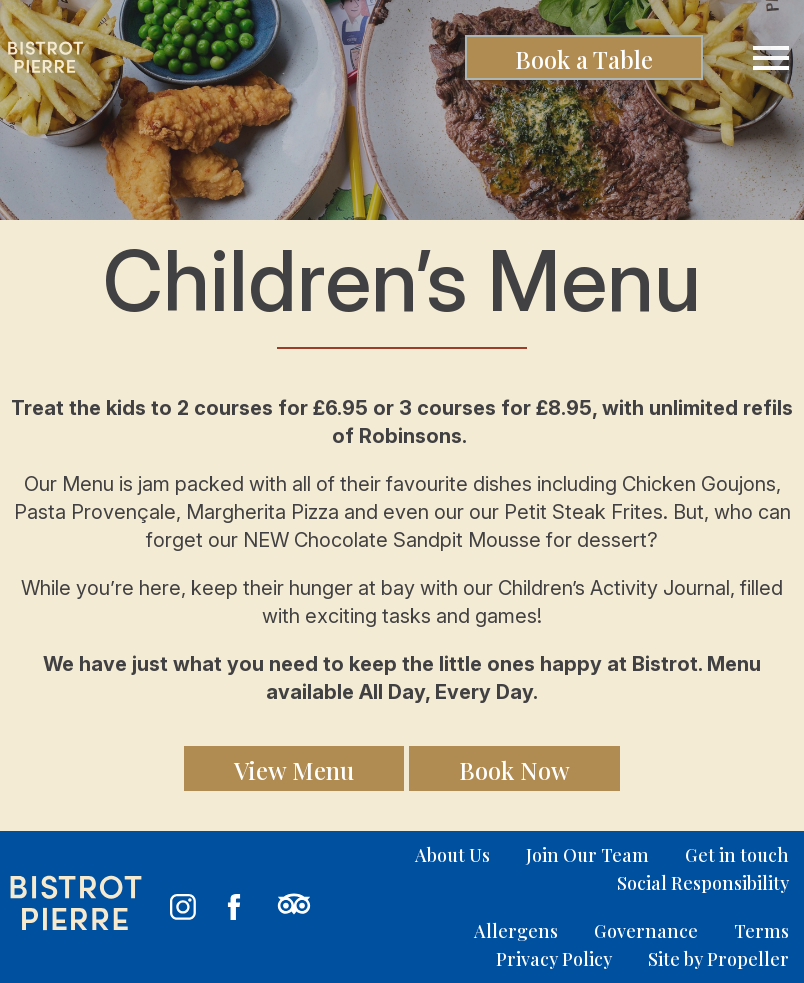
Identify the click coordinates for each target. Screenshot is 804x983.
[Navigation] (771, 58)
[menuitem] (434, 855)
